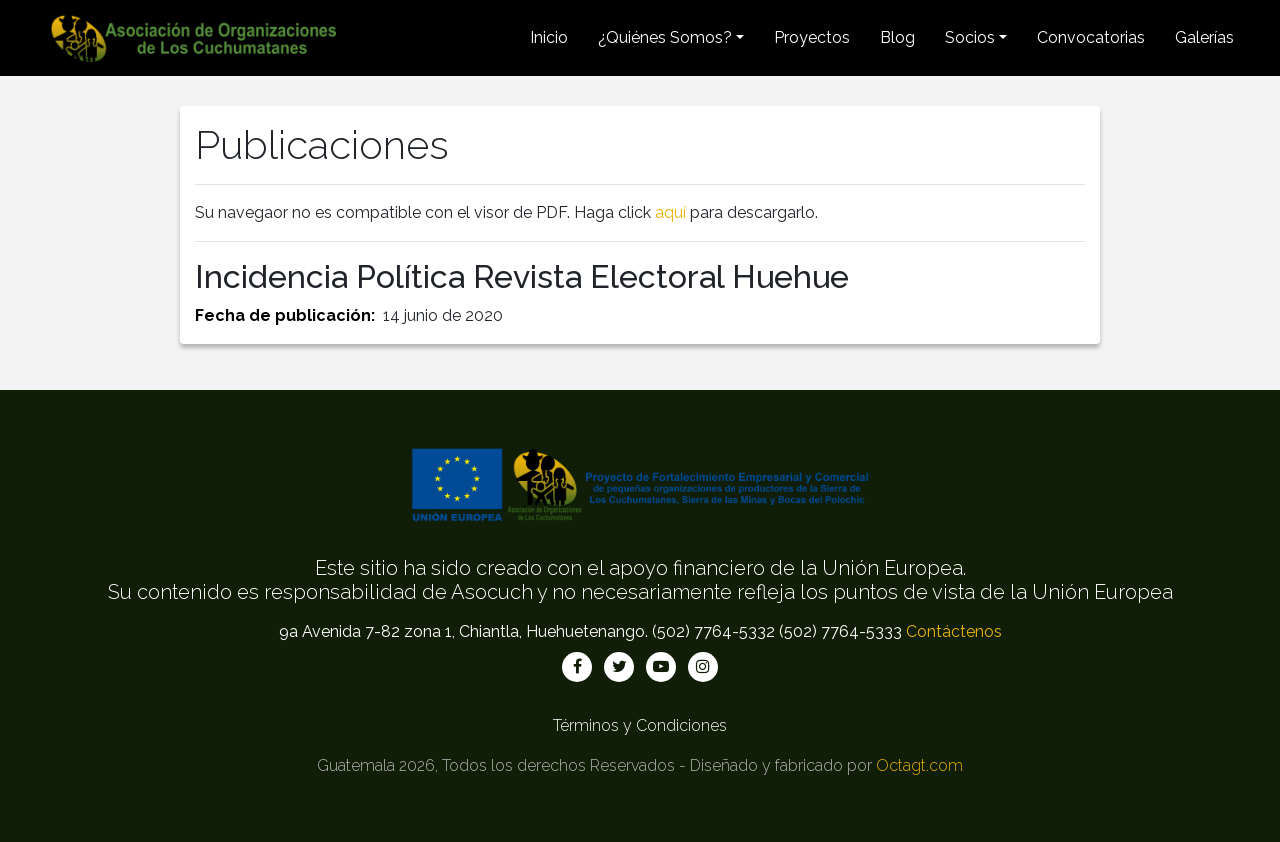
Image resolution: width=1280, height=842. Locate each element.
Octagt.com (919, 765)
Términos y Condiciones (640, 725)
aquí (670, 212)
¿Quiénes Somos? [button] (665, 37)
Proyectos (812, 37)
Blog (897, 37)
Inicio (549, 37)
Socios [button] (970, 37)
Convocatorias (1091, 37)
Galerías (1204, 37)
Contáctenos (954, 631)
